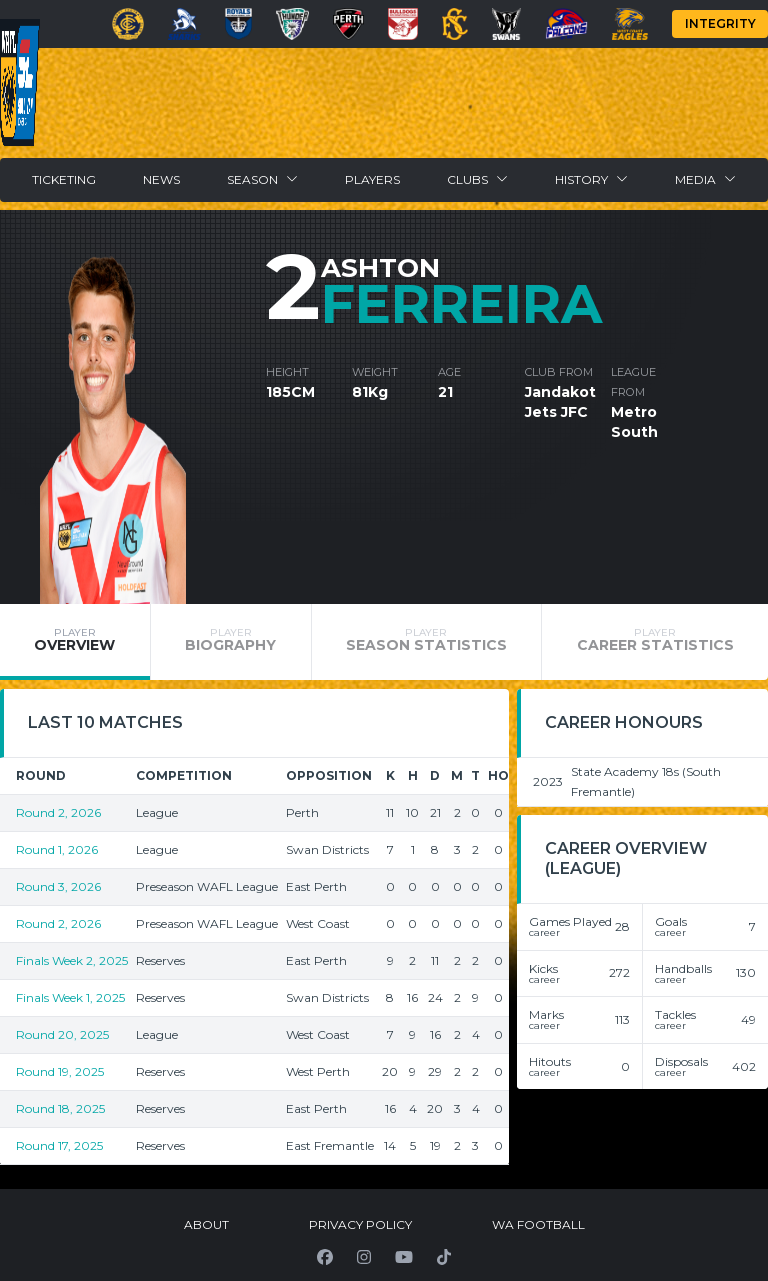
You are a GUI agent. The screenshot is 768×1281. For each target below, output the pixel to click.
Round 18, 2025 (60, 1108)
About (206, 1224)
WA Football (538, 1224)
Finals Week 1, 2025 (70, 997)
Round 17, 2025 (59, 1145)
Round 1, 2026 (57, 849)
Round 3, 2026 (58, 886)
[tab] (75, 642)
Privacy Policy (360, 1224)
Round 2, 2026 (58, 812)
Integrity (720, 23)
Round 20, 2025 (62, 1034)
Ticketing (64, 179)
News (161, 179)
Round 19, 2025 (60, 1071)
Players (372, 179)
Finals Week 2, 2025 (72, 960)
